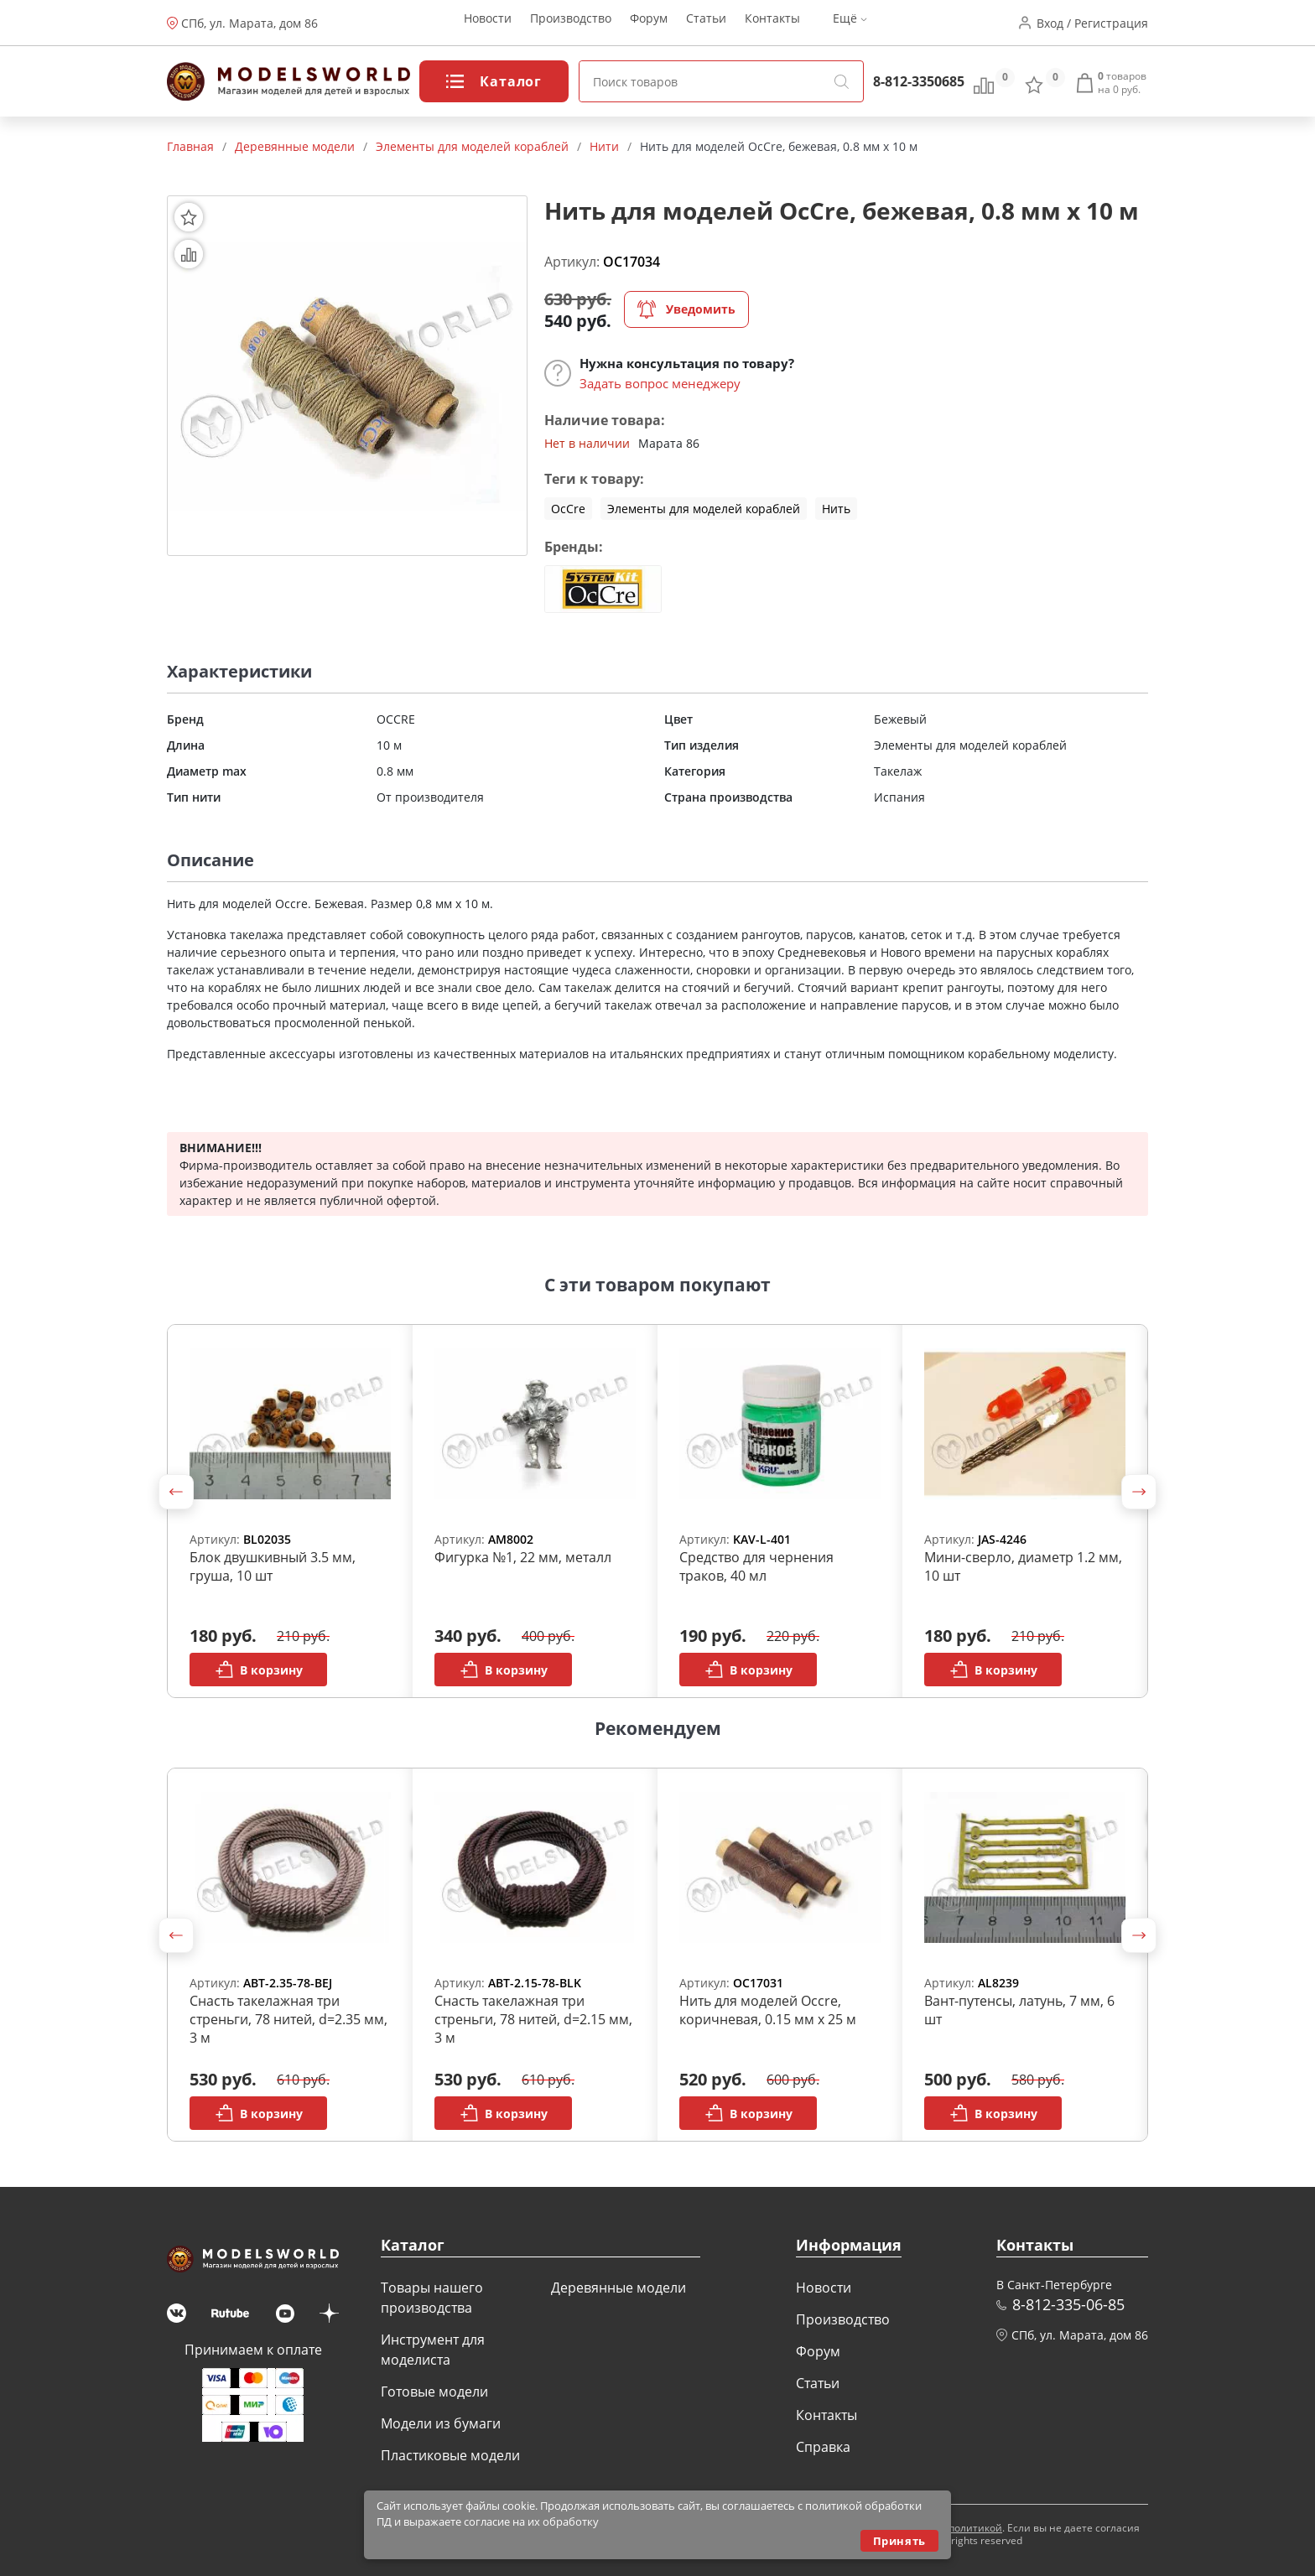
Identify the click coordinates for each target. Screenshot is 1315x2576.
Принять (899, 2540)
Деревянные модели (618, 2287)
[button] (176, 1491)
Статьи (706, 23)
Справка (823, 2447)
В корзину (259, 1669)
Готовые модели (434, 2391)
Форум (649, 23)
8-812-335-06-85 (1068, 2304)
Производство (570, 23)
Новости (488, 23)
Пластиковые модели (450, 2455)
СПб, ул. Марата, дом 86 (249, 23)
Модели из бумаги (441, 2423)
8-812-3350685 (918, 81)
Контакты (772, 23)
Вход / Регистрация (1092, 23)
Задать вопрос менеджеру (660, 383)
